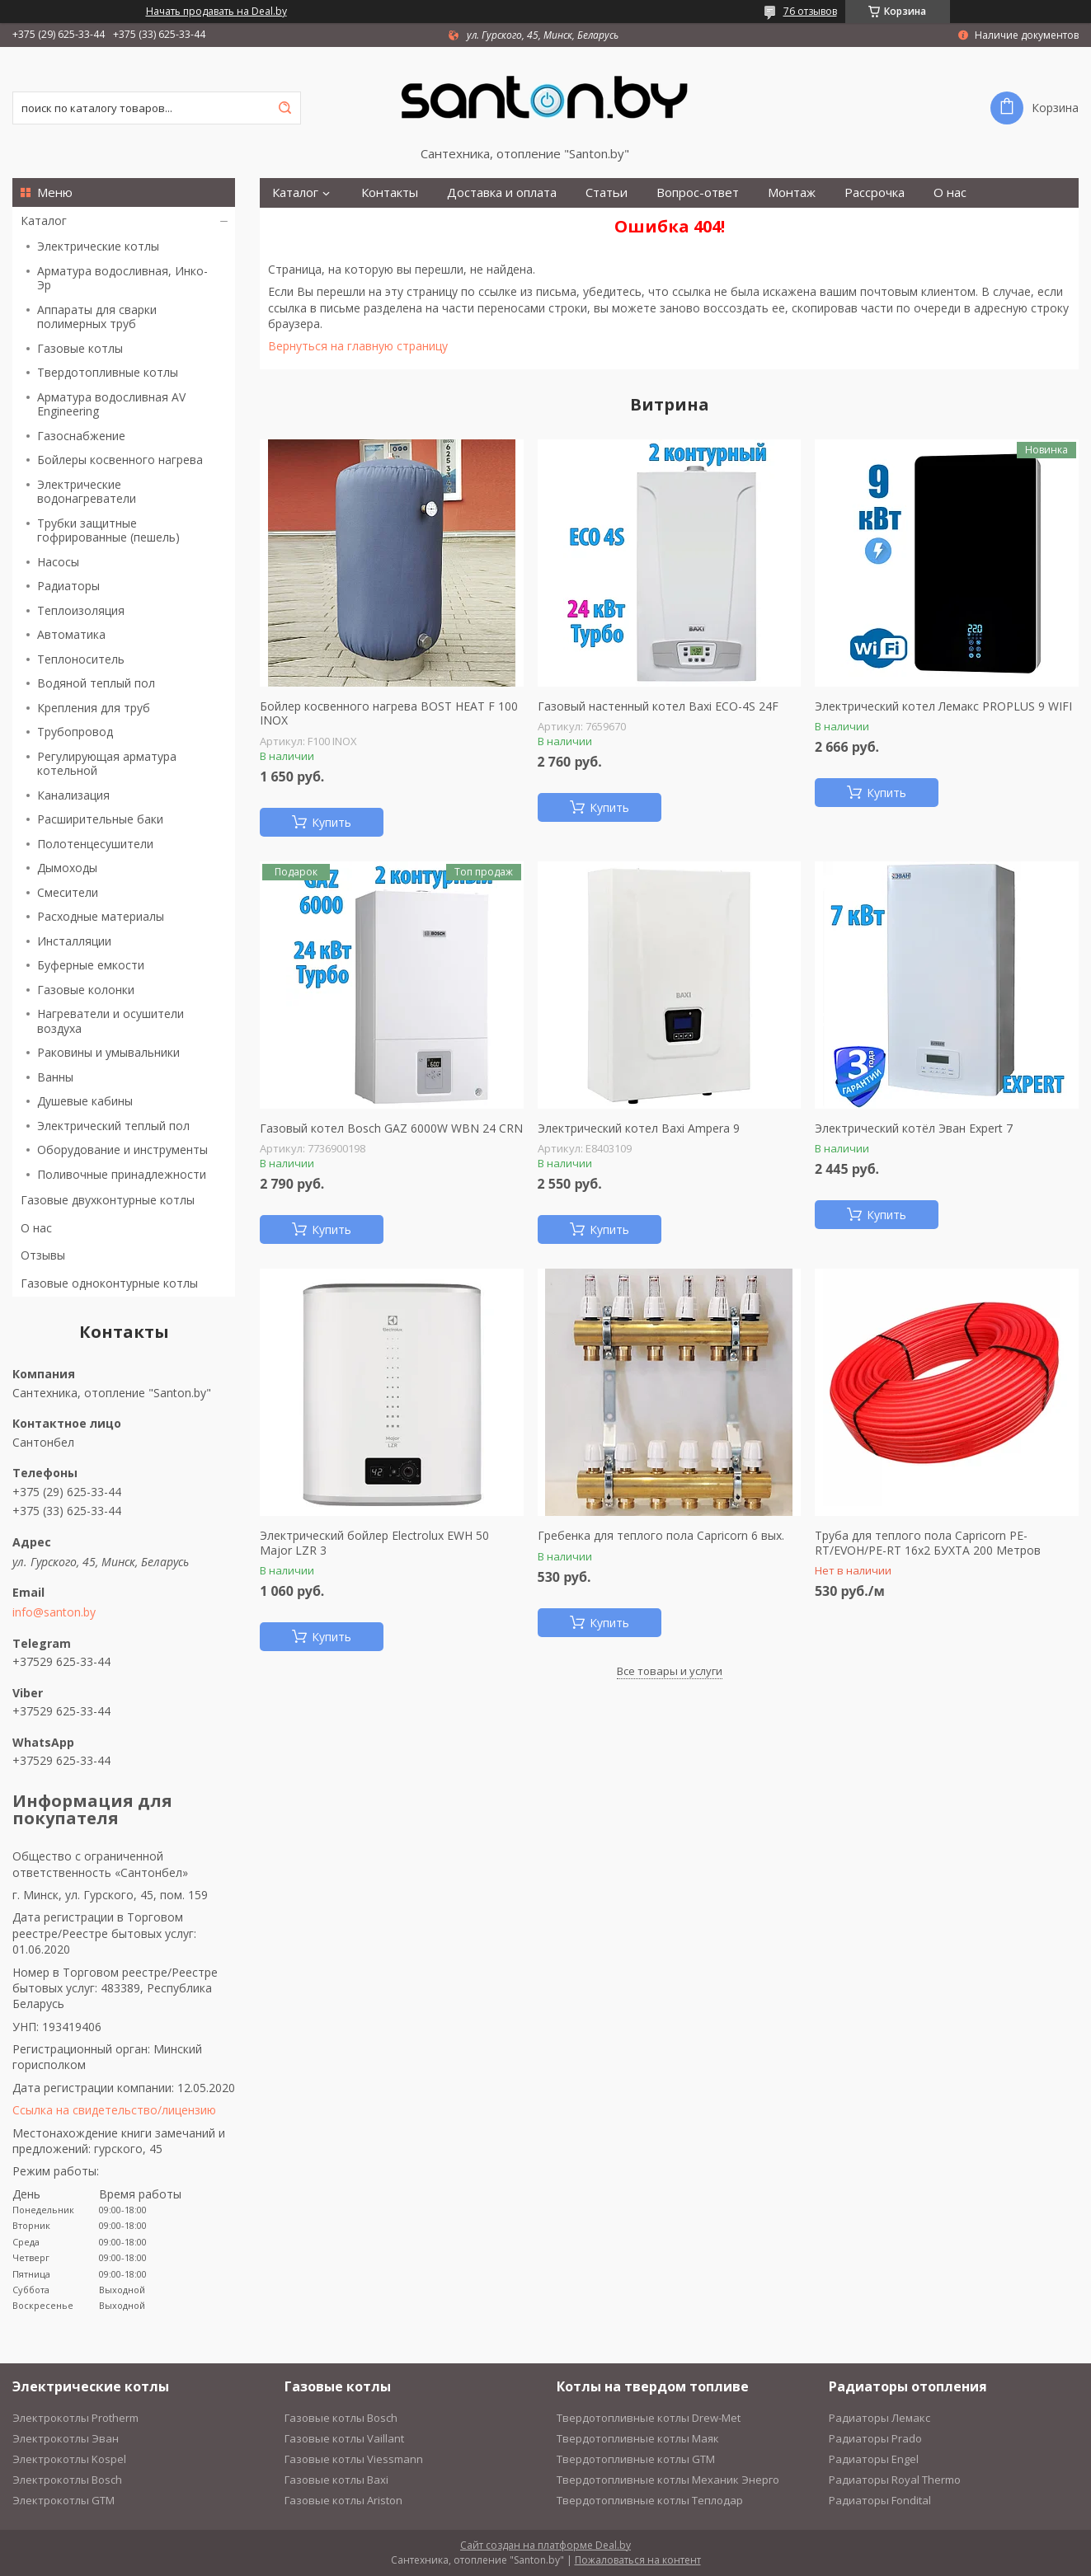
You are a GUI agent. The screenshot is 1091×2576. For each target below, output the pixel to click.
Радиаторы (68, 586)
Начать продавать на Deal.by (216, 11)
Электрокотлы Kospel (69, 2459)
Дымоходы (67, 867)
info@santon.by (54, 1612)
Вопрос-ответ (697, 192)
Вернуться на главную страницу (358, 346)
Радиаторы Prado (875, 2438)
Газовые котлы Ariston (343, 2500)
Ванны (55, 1077)
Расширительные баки (100, 819)
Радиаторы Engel (874, 2459)
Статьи (606, 192)
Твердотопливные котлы (107, 372)
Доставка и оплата (502, 192)
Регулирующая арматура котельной (106, 763)
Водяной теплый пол (96, 683)
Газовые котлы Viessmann (354, 2459)
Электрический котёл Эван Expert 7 (914, 1128)
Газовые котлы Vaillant (344, 2438)
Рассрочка (874, 192)
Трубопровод (75, 731)
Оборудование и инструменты (122, 1149)
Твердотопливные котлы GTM (636, 2459)
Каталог (44, 220)
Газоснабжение (81, 435)
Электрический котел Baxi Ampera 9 (639, 1128)
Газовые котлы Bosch (341, 2417)
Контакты (389, 192)
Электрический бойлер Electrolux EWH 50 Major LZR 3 (374, 1542)
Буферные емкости (90, 965)
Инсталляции (74, 941)
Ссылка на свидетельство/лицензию (114, 2110)
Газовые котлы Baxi (336, 2479)
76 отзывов (810, 11)
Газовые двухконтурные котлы (108, 1200)
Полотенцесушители (95, 844)
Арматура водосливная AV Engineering (111, 404)
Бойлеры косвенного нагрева (120, 459)
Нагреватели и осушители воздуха (110, 1021)
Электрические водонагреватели (86, 491)
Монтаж (792, 192)
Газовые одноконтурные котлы (109, 1283)
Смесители (67, 892)
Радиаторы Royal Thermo (895, 2479)
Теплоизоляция (81, 610)
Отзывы (43, 1255)
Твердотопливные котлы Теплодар (650, 2500)
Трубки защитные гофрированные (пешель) (108, 530)
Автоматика (71, 634)
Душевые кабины (85, 1101)
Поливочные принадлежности (121, 1174)
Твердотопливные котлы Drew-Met (649, 2417)
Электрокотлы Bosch (67, 2479)
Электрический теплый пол (113, 1125)
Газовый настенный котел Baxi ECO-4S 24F (658, 706)
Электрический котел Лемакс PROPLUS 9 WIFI (943, 706)
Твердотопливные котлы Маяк (638, 2438)
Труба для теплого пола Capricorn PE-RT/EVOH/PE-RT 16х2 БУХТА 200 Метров (928, 1542)
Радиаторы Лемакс (879, 2417)
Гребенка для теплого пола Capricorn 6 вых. (661, 1535)
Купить (331, 822)
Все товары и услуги (669, 1670)
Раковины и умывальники (108, 1052)
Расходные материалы (100, 916)
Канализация (73, 795)
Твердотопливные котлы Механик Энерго (668, 2479)
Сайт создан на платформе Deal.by (545, 2545)
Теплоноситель (81, 659)
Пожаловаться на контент (638, 2560)
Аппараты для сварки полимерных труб (97, 317)
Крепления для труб (93, 708)
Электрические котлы (98, 246)
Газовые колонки (85, 989)
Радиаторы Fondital (880, 2500)
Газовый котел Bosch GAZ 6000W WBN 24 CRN (391, 1128)
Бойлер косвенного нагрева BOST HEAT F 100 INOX (389, 713)
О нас (36, 1228)
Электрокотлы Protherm (75, 2417)
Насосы (58, 562)
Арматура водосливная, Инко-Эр (122, 278)
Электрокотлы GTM (63, 2500)
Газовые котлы (80, 348)
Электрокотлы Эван (65, 2438)
